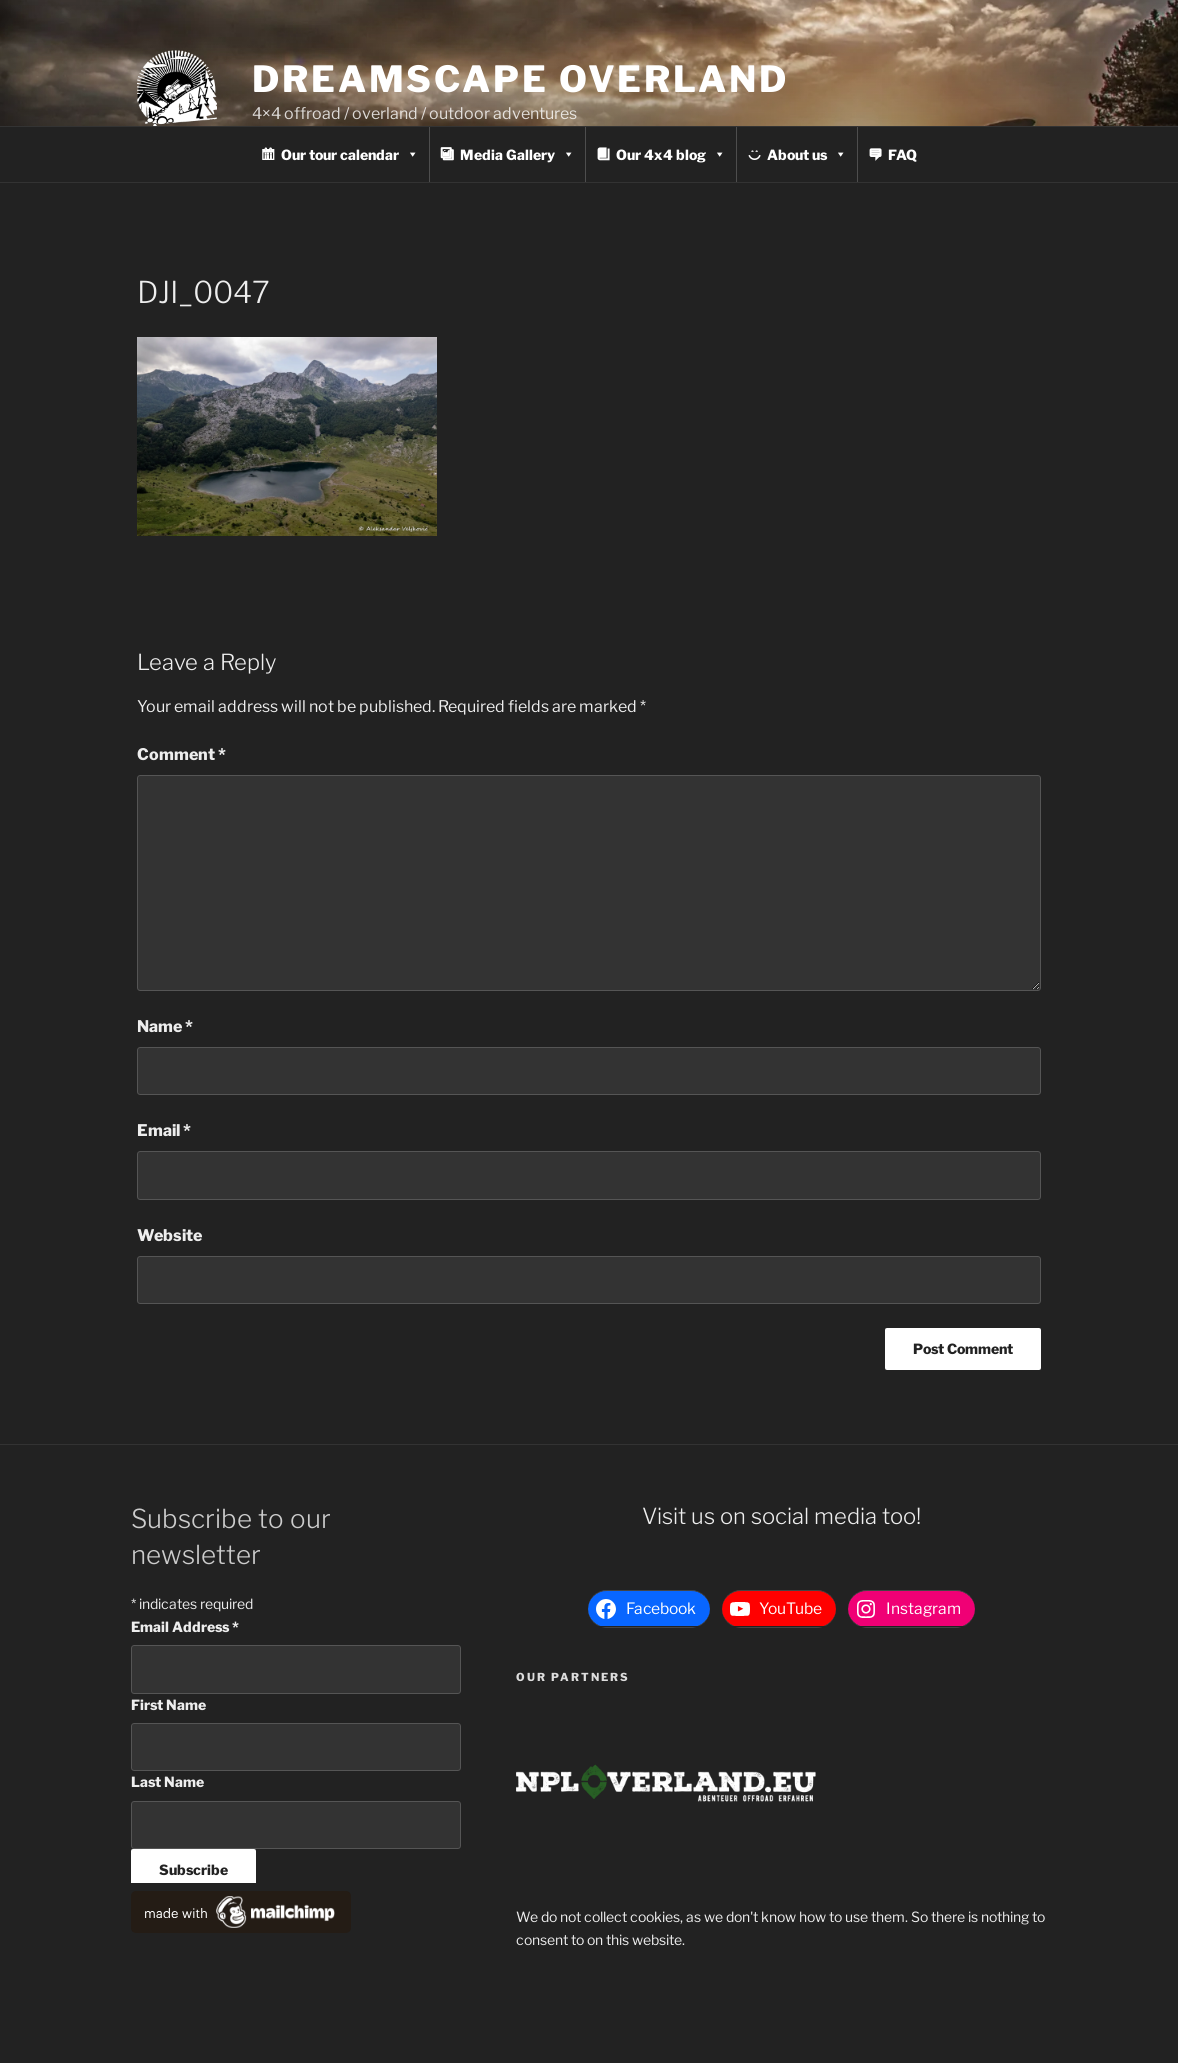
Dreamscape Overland (520, 79)
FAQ (902, 154)
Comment (181, 754)
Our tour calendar (350, 154)
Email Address (185, 1626)
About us (807, 154)
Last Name (167, 1781)
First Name (168, 1704)
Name (165, 1026)
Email (164, 1130)
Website (169, 1235)
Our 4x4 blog (671, 154)
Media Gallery (517, 154)
